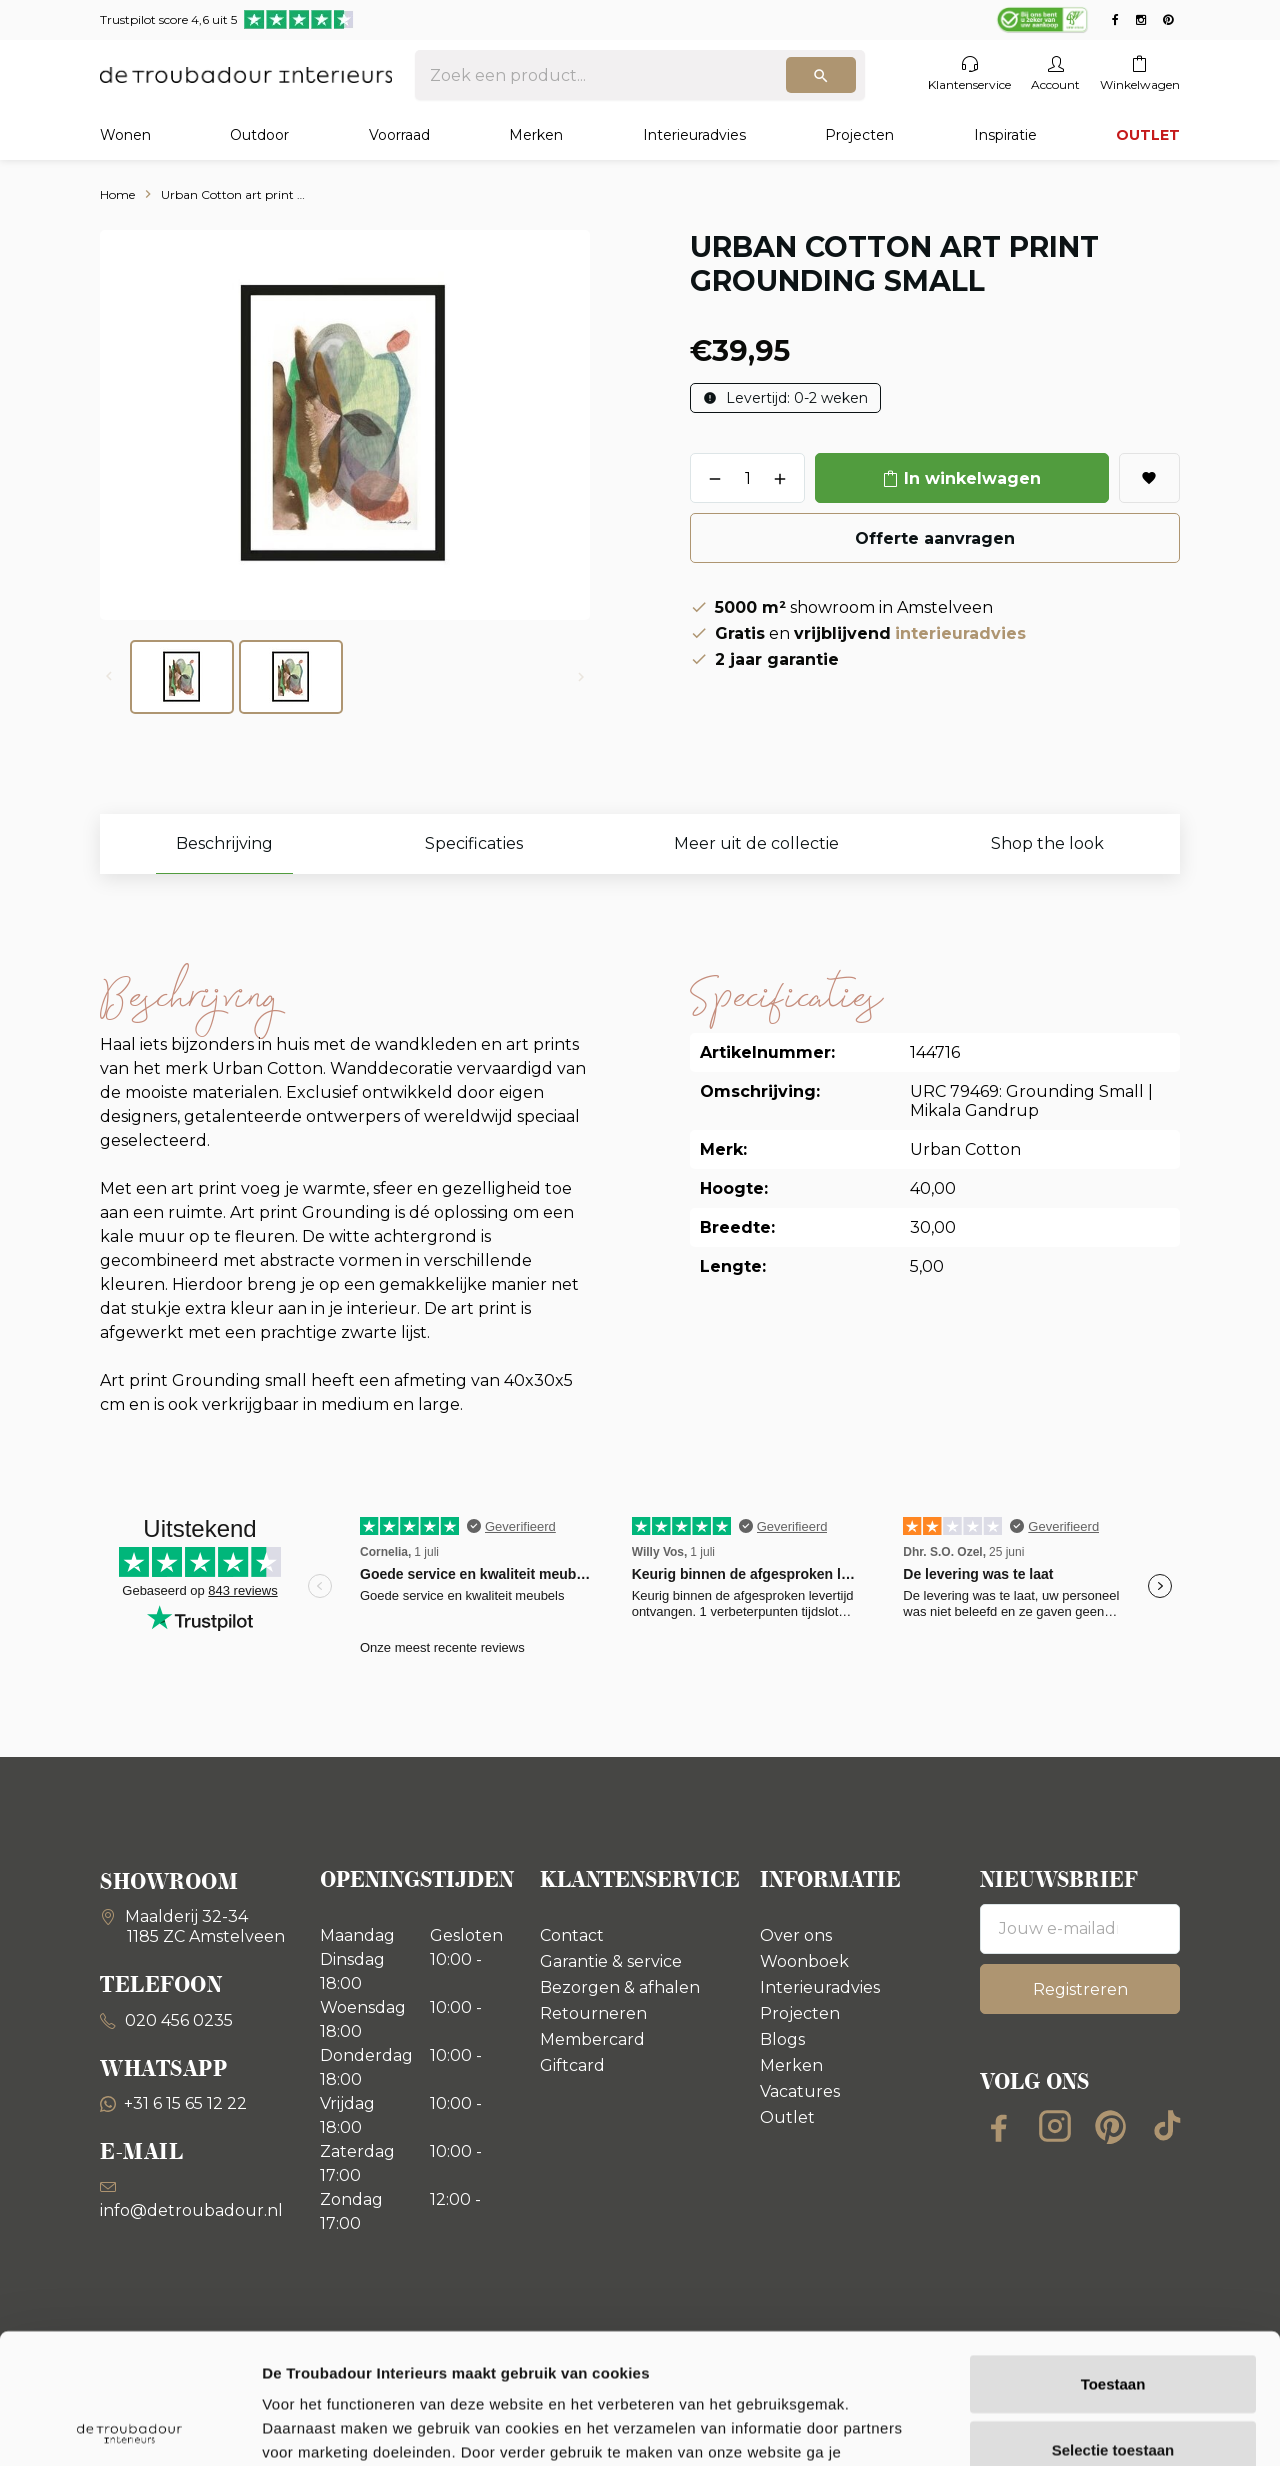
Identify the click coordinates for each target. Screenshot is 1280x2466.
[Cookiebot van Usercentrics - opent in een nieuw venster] (129, 2427)
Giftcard (572, 2065)
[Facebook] (999, 2126)
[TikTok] (1167, 2126)
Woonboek (804, 1961)
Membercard (592, 2039)
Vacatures (800, 2091)
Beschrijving (224, 843)
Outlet (787, 2117)
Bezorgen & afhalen (620, 1987)
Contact (572, 1935)
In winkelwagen (972, 478)
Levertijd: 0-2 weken (795, 398)
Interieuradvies (694, 135)
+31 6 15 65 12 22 (173, 2103)
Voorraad (399, 135)
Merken (536, 135)
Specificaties (474, 843)
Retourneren (593, 2013)
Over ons (796, 1935)
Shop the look (1047, 843)
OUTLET (1148, 135)
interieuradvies (960, 633)
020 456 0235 (177, 2020)
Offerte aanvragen (935, 538)
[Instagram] (1055, 2126)
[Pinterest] (1111, 2126)
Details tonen (1080, 2426)
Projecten (859, 135)
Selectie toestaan (1113, 2319)
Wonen (125, 135)
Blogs (782, 2039)
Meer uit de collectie (756, 843)
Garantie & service (611, 1961)
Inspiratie (1005, 135)
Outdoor (259, 135)
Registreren (1080, 1989)
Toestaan (1113, 2253)
